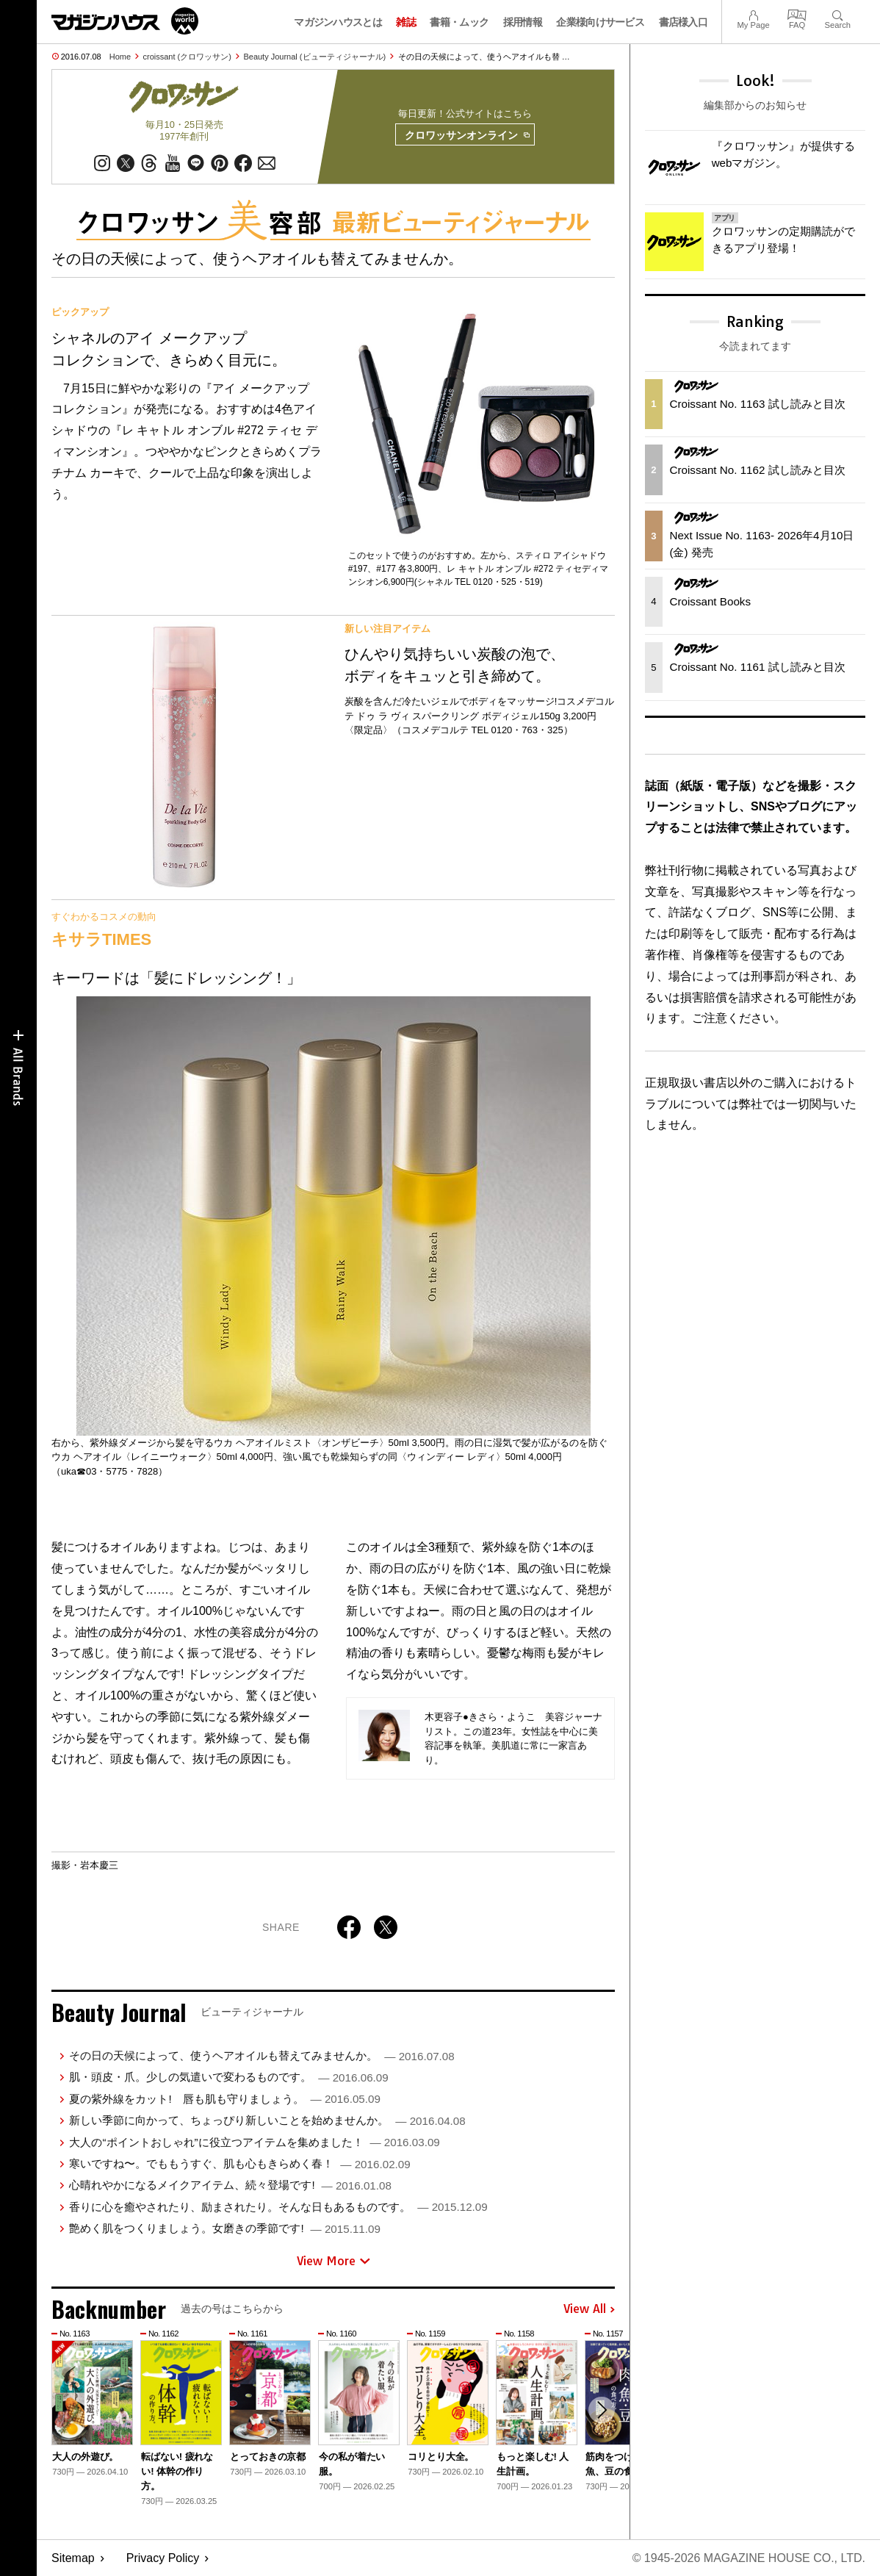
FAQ (797, 14)
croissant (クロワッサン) (187, 56)
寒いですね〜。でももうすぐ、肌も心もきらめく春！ (239, 2163)
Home (120, 56)
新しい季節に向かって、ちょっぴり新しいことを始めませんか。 (267, 2120)
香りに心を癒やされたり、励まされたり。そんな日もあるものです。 (278, 2207)
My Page (752, 14)
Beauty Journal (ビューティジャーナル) (314, 56)
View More (333, 2260)
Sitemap (73, 2558)
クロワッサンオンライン (467, 135)
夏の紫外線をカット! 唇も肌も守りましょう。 (224, 2099)
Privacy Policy (163, 2558)
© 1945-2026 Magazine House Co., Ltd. (748, 2558)
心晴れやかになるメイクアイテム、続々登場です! (230, 2185)
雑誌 (406, 22)
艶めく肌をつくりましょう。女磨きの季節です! (224, 2228)
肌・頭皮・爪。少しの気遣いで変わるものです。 (228, 2076)
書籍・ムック (459, 22)
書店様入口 (683, 22)
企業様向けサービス (600, 22)
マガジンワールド (124, 21)
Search (838, 14)
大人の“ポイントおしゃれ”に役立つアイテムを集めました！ (254, 2142)
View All (589, 2309)
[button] (601, 2410)
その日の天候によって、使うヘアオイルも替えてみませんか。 (261, 2055)
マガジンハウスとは (338, 22)
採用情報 (522, 22)
